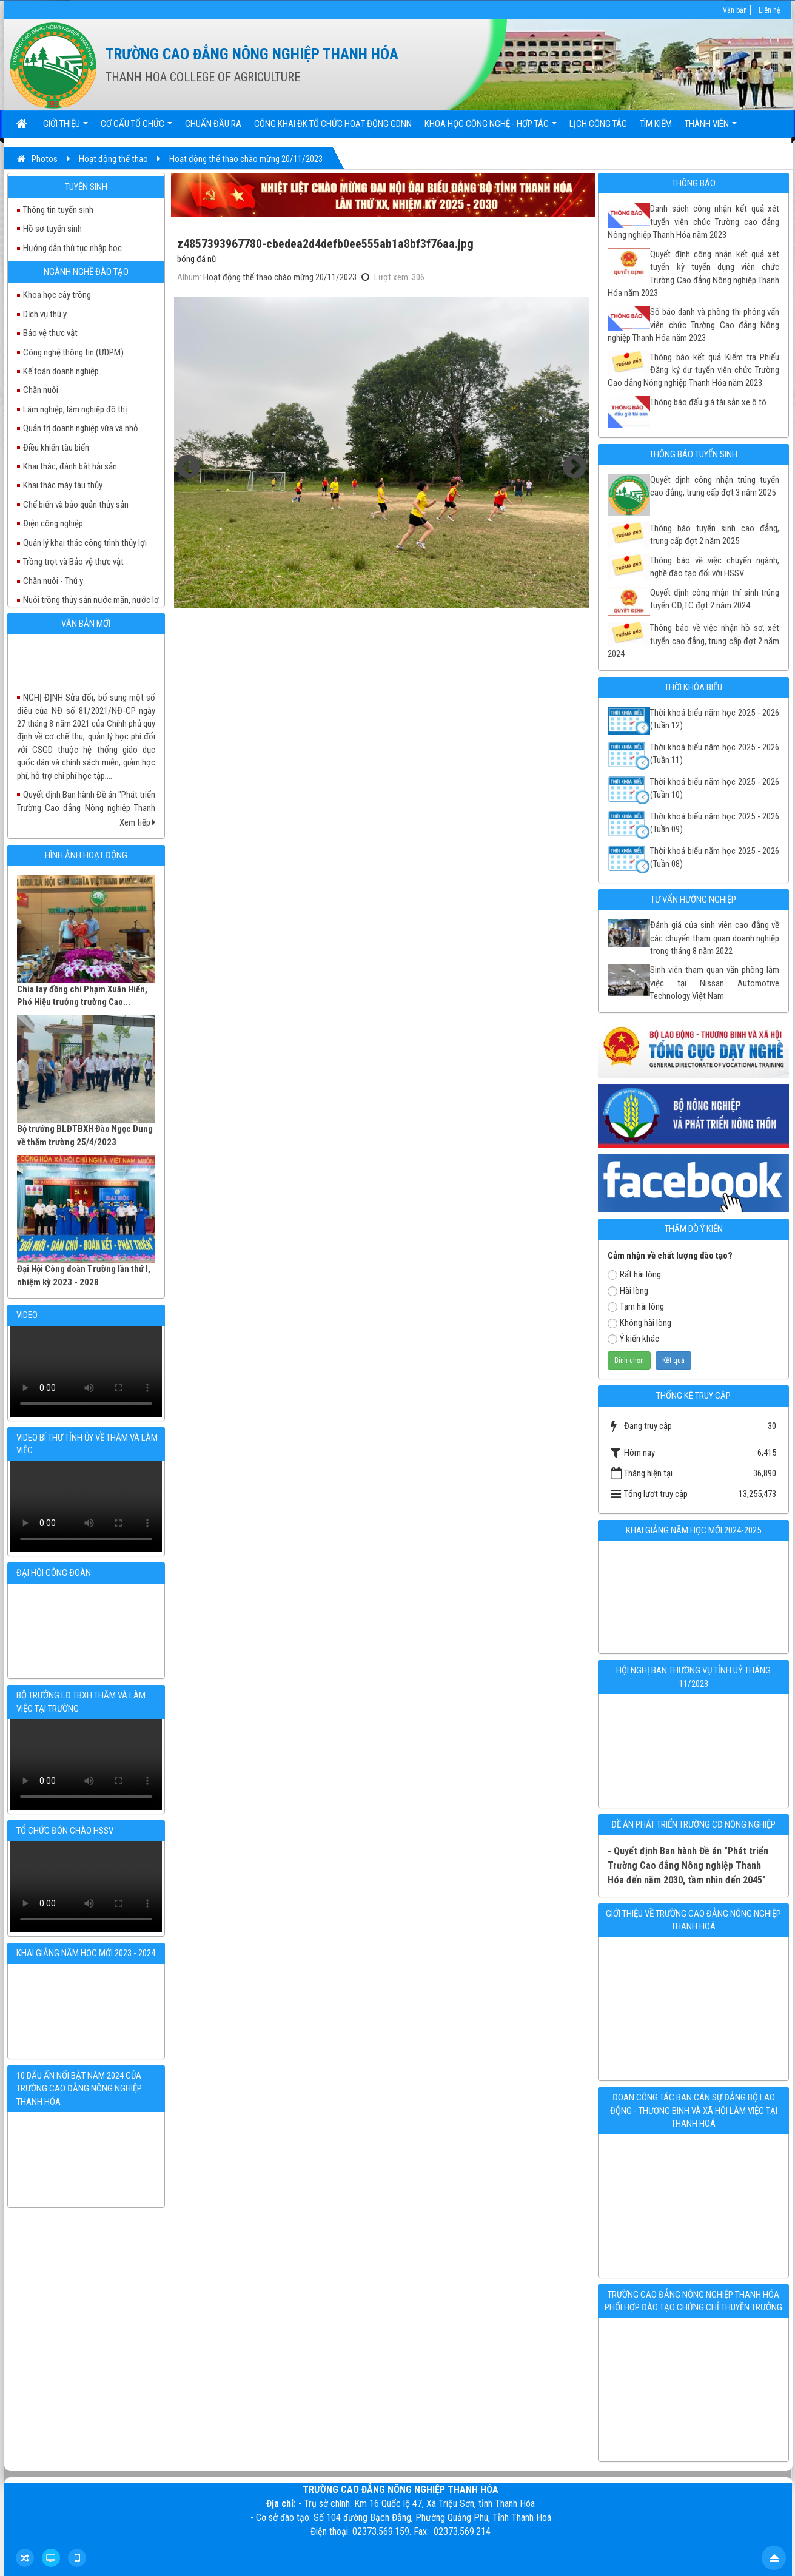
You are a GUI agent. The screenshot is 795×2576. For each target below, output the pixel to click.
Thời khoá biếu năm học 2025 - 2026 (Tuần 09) (714, 823)
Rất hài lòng (634, 1274)
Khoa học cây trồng (57, 294)
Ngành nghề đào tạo (86, 271)
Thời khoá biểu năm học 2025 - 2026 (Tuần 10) (714, 788)
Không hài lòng (639, 1322)
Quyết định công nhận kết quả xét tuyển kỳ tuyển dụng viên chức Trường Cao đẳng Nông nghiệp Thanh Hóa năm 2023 (693, 273)
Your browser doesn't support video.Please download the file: (86, 1371)
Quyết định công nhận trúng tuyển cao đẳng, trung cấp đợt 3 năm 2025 (714, 486)
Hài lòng (628, 1290)
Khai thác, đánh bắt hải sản (70, 466)
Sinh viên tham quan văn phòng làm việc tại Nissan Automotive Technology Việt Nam (714, 982)
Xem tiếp (137, 822)
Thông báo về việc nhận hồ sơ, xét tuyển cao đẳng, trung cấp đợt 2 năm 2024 (693, 640)
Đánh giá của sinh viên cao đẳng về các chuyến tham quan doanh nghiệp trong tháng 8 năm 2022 (714, 938)
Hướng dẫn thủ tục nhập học (72, 248)
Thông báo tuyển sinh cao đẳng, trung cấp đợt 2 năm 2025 (714, 534)
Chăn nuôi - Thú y (53, 581)
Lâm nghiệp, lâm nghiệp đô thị (75, 409)
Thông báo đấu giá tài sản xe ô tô (708, 402)
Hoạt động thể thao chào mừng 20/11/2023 (280, 277)
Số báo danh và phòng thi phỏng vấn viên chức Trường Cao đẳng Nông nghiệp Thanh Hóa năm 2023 (693, 324)
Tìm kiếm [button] (656, 123)
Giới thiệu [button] (65, 127)
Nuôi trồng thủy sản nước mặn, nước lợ (91, 599)
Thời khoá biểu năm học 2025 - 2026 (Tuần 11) (714, 753)
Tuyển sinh (86, 186)
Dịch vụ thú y (45, 314)
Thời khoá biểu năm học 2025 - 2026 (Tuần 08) (714, 857)
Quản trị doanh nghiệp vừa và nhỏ (80, 428)
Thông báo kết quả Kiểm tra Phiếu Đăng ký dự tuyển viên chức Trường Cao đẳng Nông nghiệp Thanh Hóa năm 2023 (693, 370)
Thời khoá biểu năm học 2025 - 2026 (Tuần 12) (714, 719)
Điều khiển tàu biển (56, 447)
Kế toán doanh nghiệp (61, 371)
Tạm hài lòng (636, 1306)
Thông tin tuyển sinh (58, 209)
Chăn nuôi (40, 390)
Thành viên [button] (711, 127)
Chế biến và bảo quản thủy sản (76, 504)
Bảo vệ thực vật (50, 333)
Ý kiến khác (633, 1338)
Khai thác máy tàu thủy (62, 485)
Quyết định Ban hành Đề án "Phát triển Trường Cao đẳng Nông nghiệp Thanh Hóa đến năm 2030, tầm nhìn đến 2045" (86, 816)
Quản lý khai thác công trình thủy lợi (85, 542)
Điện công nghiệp (53, 523)
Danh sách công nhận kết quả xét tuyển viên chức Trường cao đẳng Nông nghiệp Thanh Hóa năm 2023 (693, 221)
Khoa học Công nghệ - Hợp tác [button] (490, 127)
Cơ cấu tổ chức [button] (136, 127)
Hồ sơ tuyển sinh (52, 228)
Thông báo (694, 183)
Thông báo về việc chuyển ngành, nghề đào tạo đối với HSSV (714, 567)
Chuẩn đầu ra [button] (213, 123)
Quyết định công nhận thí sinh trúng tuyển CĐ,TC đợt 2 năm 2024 (714, 599)
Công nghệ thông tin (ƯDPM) (73, 352)
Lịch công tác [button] (598, 123)
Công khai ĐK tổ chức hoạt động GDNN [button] (333, 123)
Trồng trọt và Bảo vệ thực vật (73, 561)
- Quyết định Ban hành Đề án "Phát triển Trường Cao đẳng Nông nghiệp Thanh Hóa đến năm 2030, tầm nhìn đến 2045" (688, 1865)
